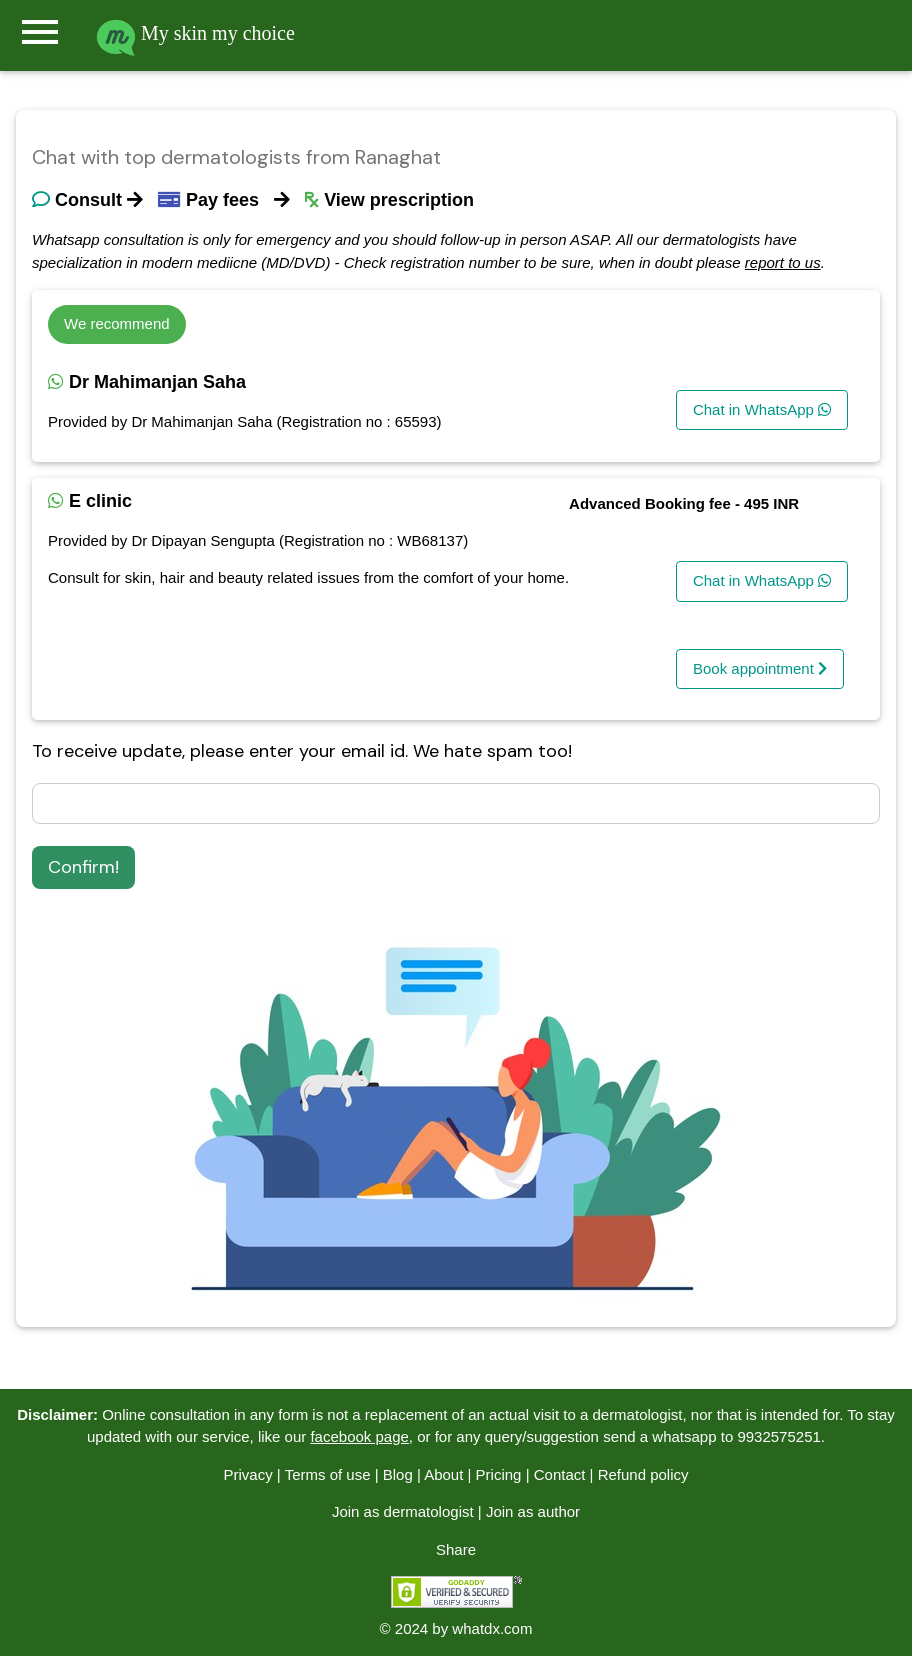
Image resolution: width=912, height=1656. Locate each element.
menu (40, 32)
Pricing (499, 1474)
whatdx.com (492, 1628)
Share (456, 1549)
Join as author (533, 1511)
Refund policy (643, 1474)
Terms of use (328, 1474)
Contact (560, 1474)
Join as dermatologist (403, 1511)
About (443, 1474)
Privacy (247, 1474)
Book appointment (760, 668)
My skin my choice (195, 33)
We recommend (117, 323)
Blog (398, 1474)
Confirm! (83, 867)
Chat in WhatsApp (762, 409)
